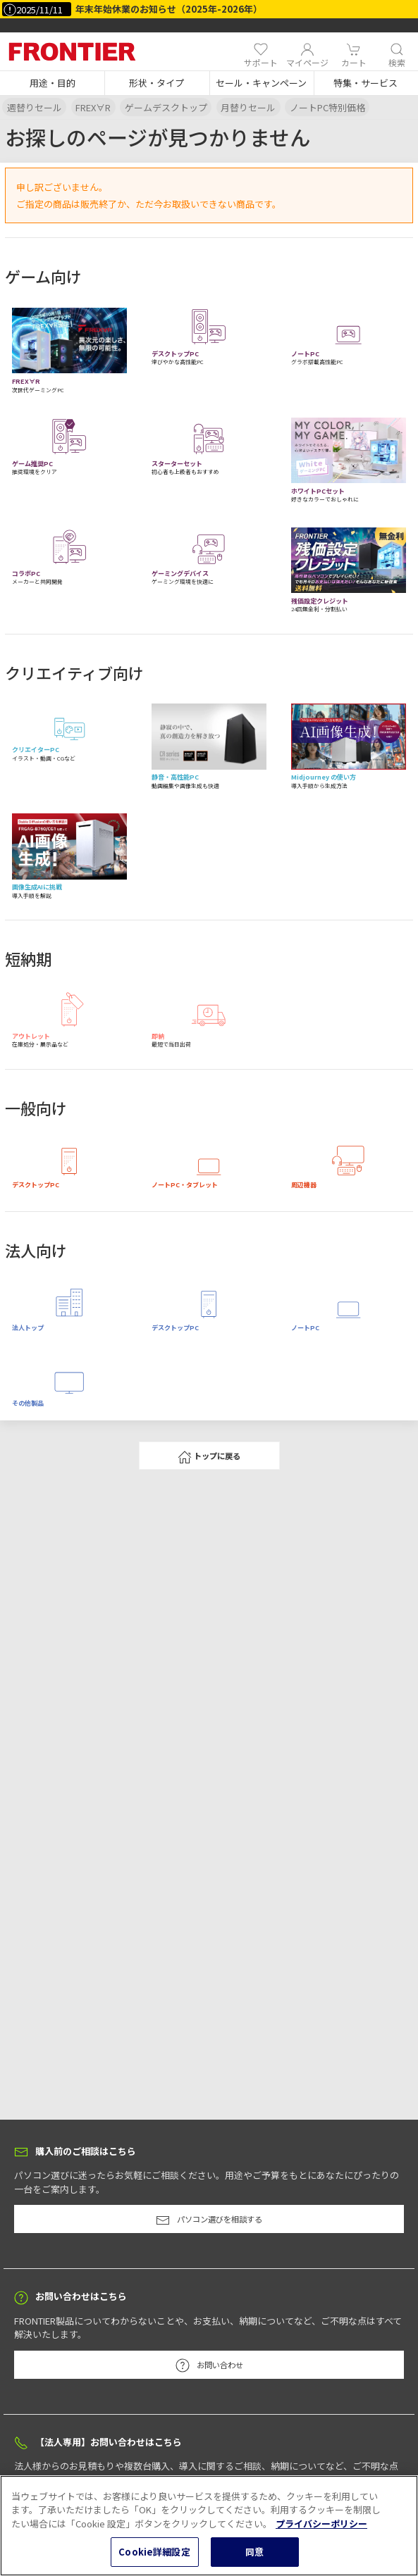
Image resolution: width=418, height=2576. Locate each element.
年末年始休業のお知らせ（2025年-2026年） (168, 8)
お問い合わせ (209, 2365)
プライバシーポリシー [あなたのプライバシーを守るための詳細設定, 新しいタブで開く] (321, 2537)
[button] (52, 83)
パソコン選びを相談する (209, 2220)
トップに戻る (209, 1457)
